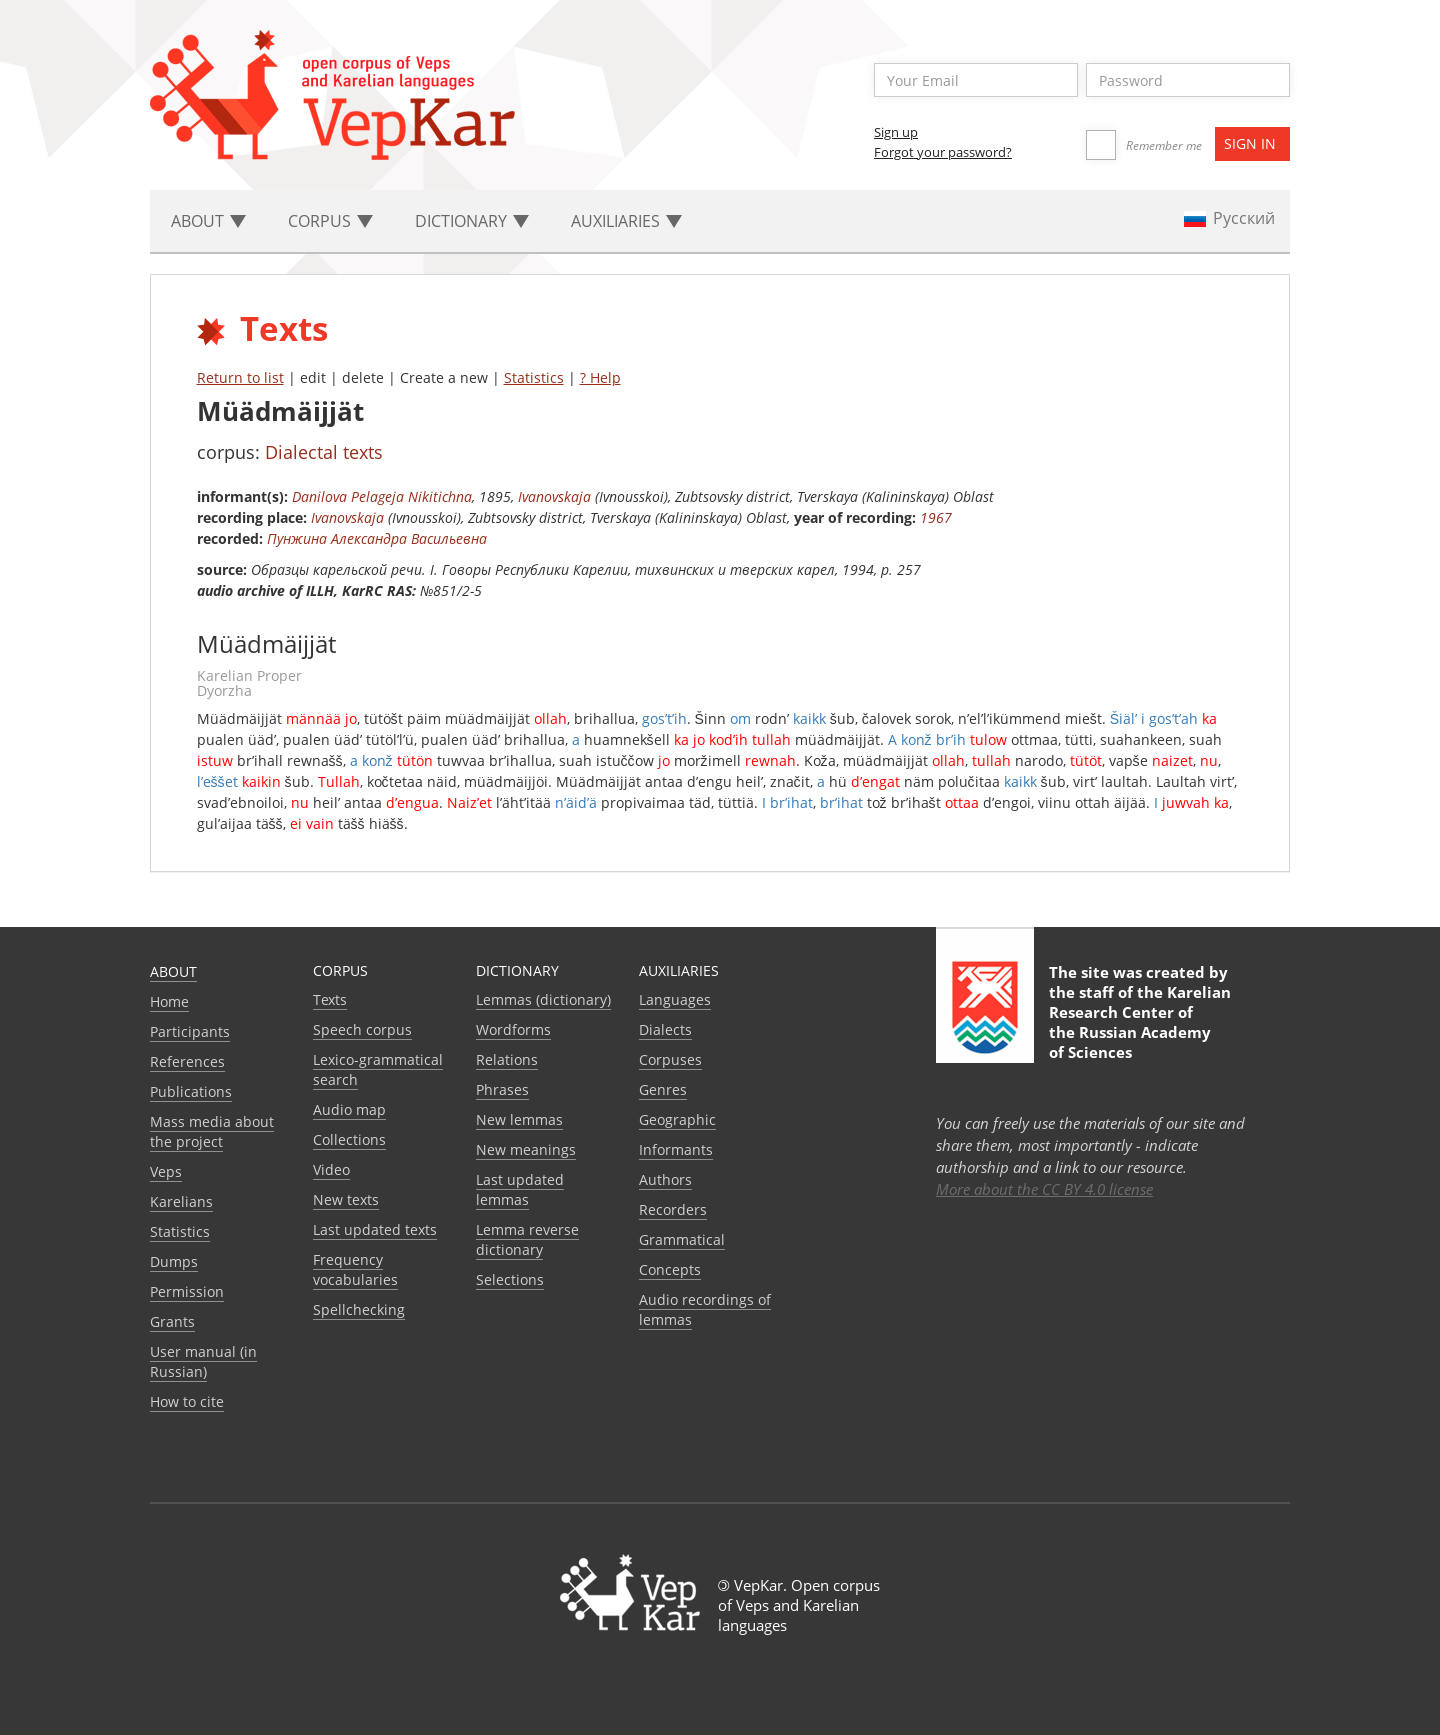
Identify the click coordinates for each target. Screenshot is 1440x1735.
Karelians (181, 1201)
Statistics (534, 377)
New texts (346, 1199)
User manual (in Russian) (203, 1361)
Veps (166, 1171)
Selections (510, 1279)
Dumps (174, 1261)
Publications (191, 1091)
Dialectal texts (324, 452)
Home (169, 1001)
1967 (936, 517)
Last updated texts (375, 1229)
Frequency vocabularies (355, 1269)
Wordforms (513, 1029)
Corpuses (670, 1059)
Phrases (502, 1089)
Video (331, 1169)
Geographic (677, 1119)
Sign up (896, 132)
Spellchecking (359, 1309)
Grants (172, 1321)
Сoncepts (670, 1269)
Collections (349, 1139)
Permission (187, 1291)
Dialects (665, 1029)
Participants (190, 1031)
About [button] (208, 221)
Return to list (240, 377)
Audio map (349, 1109)
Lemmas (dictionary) (543, 999)
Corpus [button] (330, 221)
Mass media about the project (212, 1131)
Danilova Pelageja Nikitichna (382, 496)
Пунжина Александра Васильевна (377, 538)
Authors (665, 1179)
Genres (663, 1089)
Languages (675, 999)
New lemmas (519, 1119)
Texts (330, 999)
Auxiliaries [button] (626, 221)
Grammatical (682, 1239)
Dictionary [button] (472, 221)
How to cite (187, 1401)
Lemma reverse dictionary (527, 1239)
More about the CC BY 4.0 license (1044, 1189)
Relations (507, 1059)
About (173, 971)
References (187, 1061)
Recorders (673, 1209)
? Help (600, 377)
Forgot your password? (943, 152)
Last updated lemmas (520, 1189)
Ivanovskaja (554, 496)
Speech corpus (362, 1029)
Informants (676, 1149)
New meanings (526, 1149)
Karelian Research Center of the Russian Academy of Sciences (1140, 1022)
